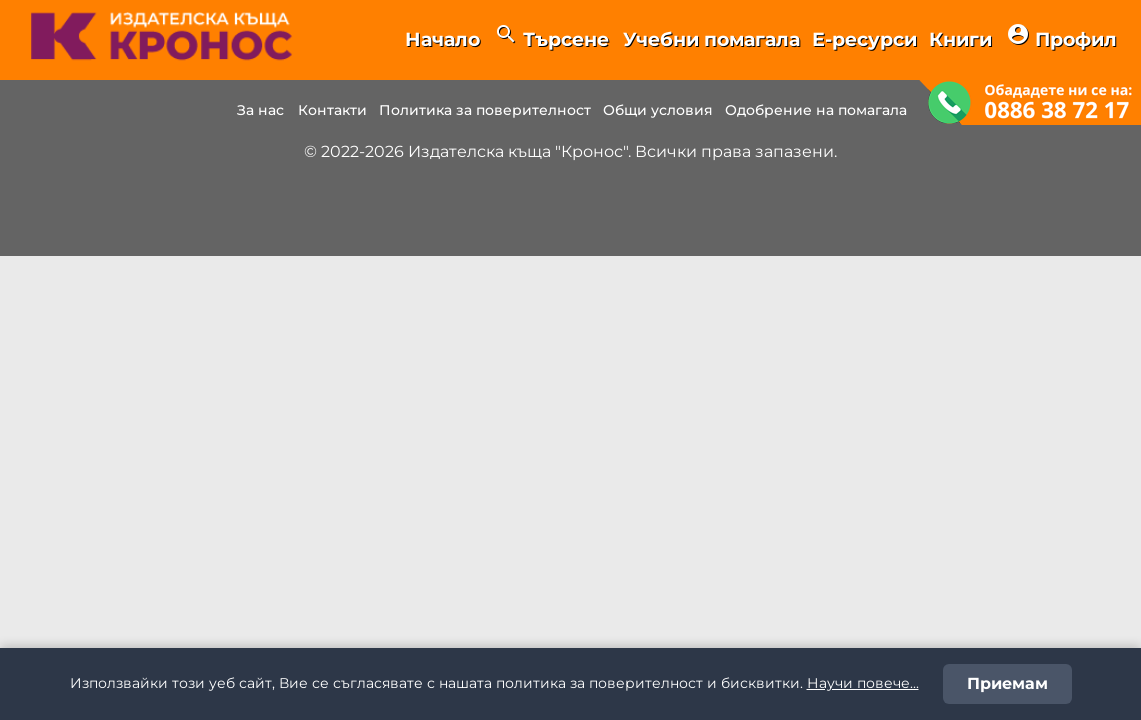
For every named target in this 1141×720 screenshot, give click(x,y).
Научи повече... (863, 683)
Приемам (1007, 683)
